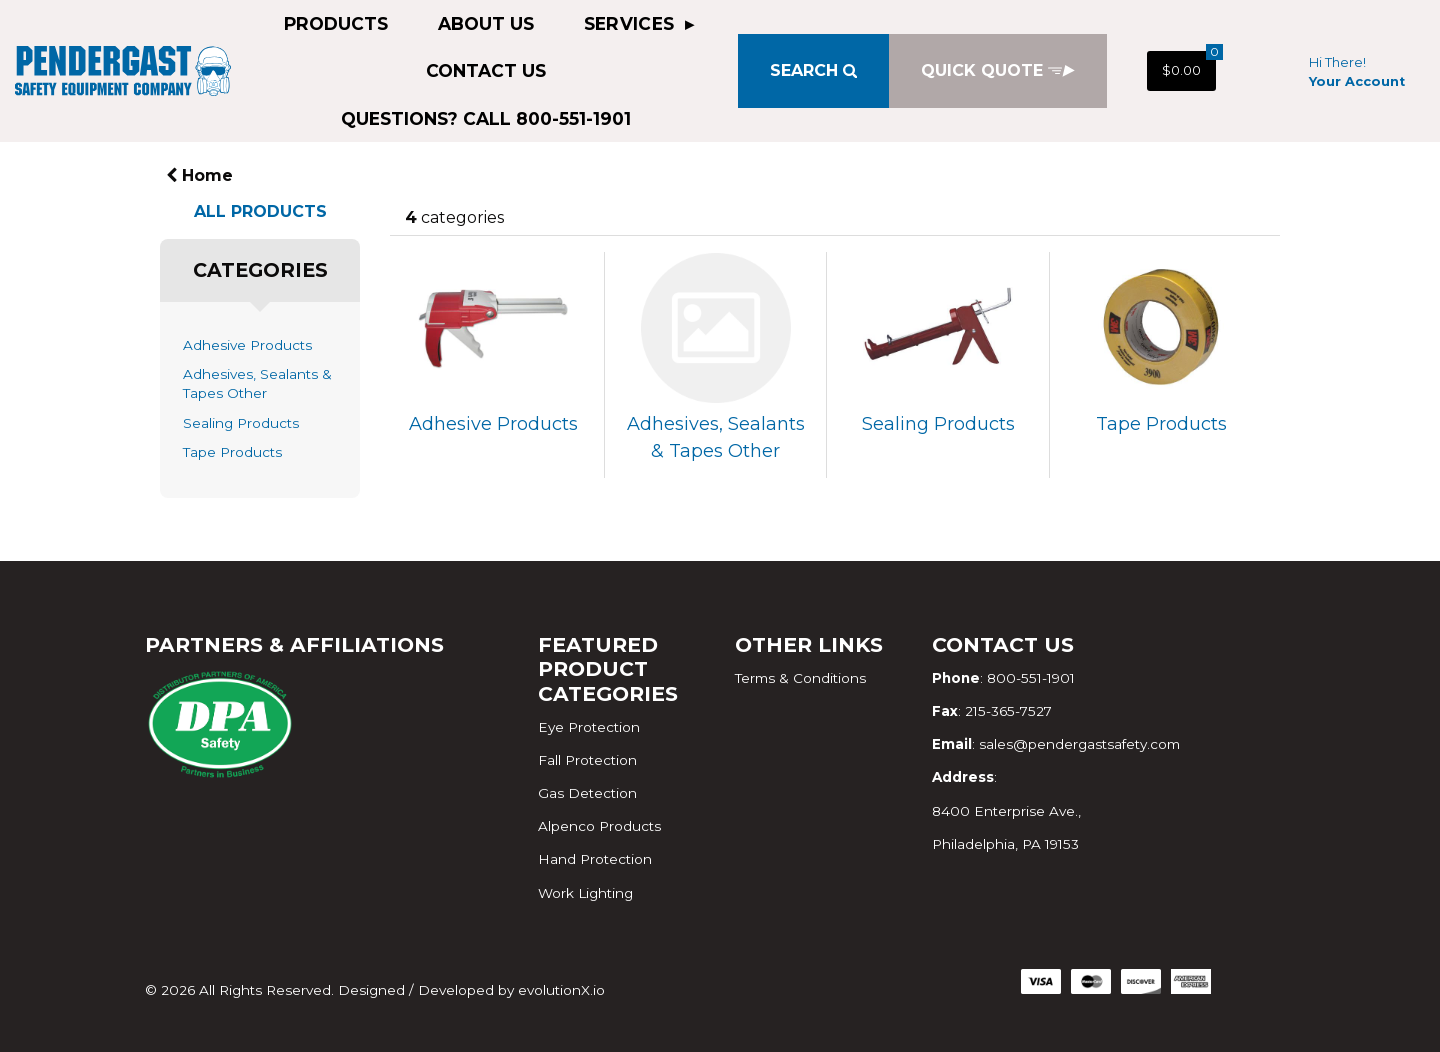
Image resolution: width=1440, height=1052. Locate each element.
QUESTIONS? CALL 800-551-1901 (486, 118)
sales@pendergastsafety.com (1079, 744)
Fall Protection (587, 760)
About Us (486, 23)
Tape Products (232, 452)
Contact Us (486, 70)
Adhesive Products (247, 345)
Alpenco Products (599, 826)
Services (632, 23)
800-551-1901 (1031, 678)
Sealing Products (241, 423)
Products (336, 23)
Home (199, 175)
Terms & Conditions (800, 678)
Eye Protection (589, 727)
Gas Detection (587, 793)
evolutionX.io (561, 990)
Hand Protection (595, 859)
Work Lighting (585, 893)
